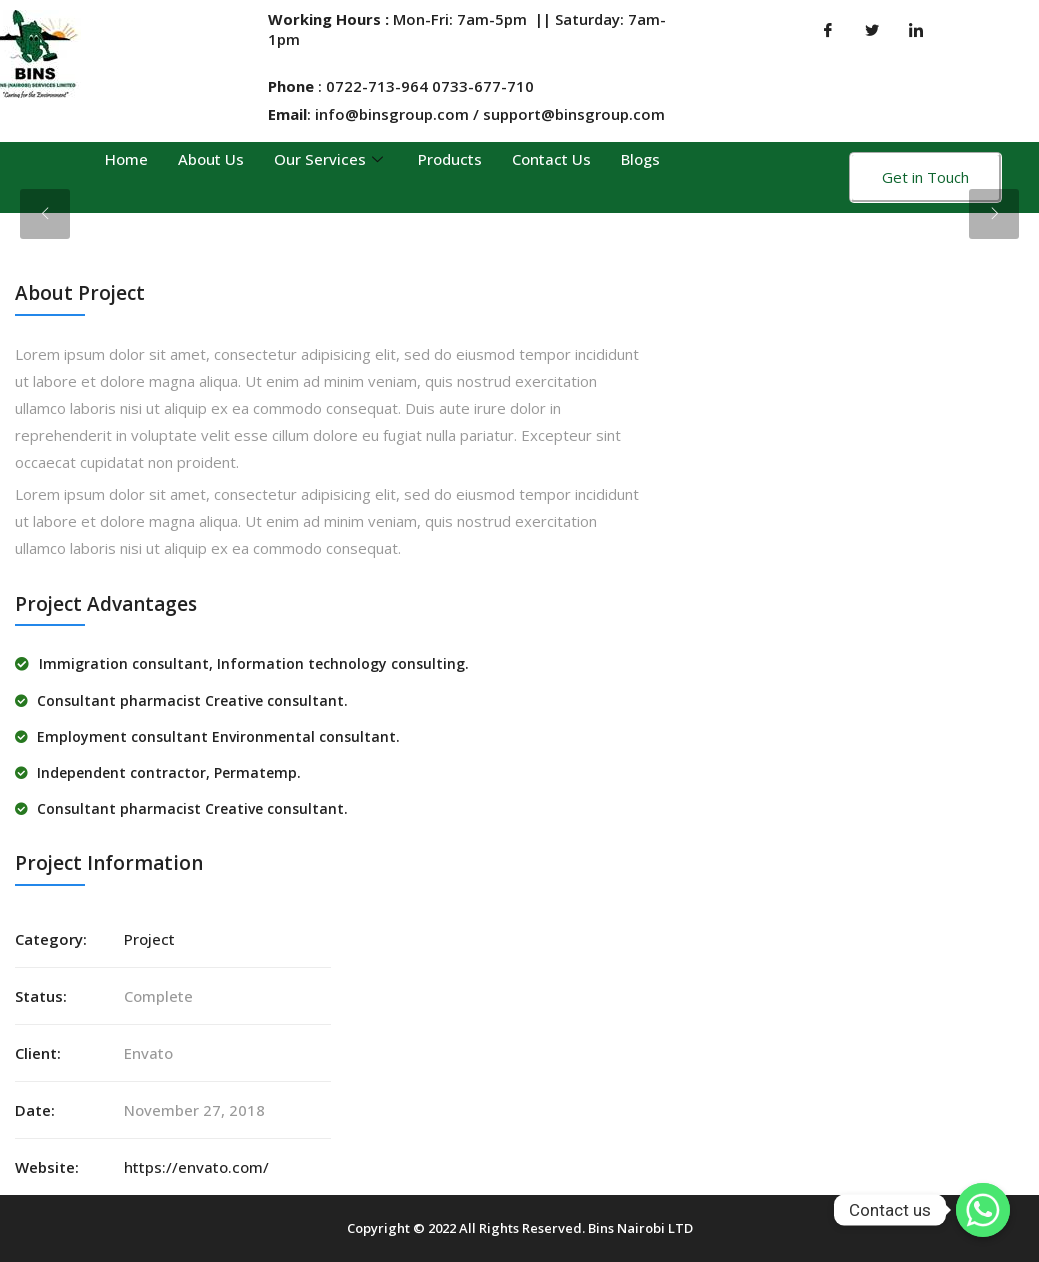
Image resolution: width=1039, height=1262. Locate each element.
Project (149, 939)
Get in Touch (925, 177)
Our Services (331, 159)
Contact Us (551, 159)
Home (126, 159)
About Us (211, 159)
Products (450, 159)
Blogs (640, 159)
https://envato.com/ (196, 1167)
